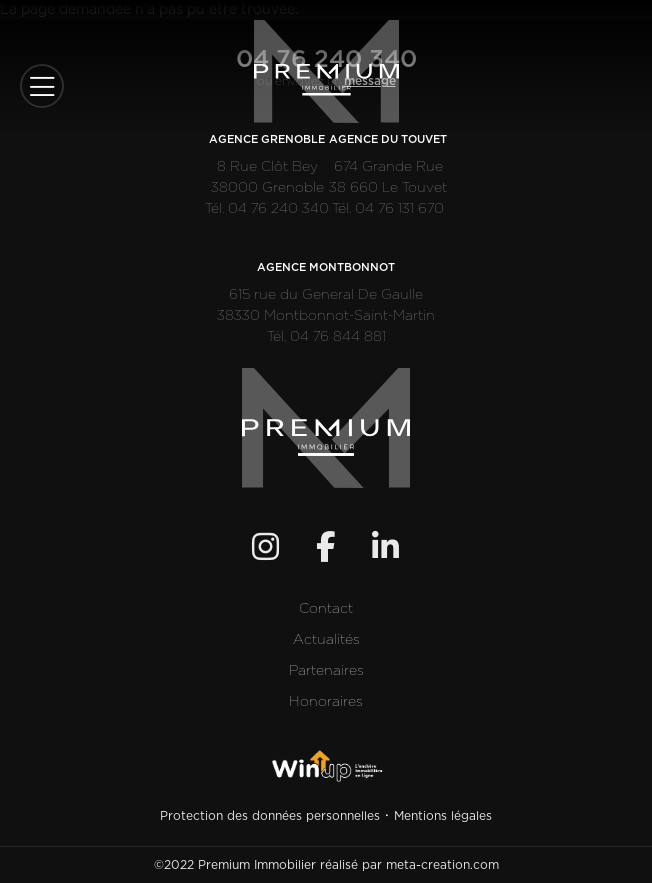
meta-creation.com (442, 865)
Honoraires (326, 702)
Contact (326, 609)
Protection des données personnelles (270, 816)
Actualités (326, 640)
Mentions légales (443, 816)
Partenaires (326, 671)
